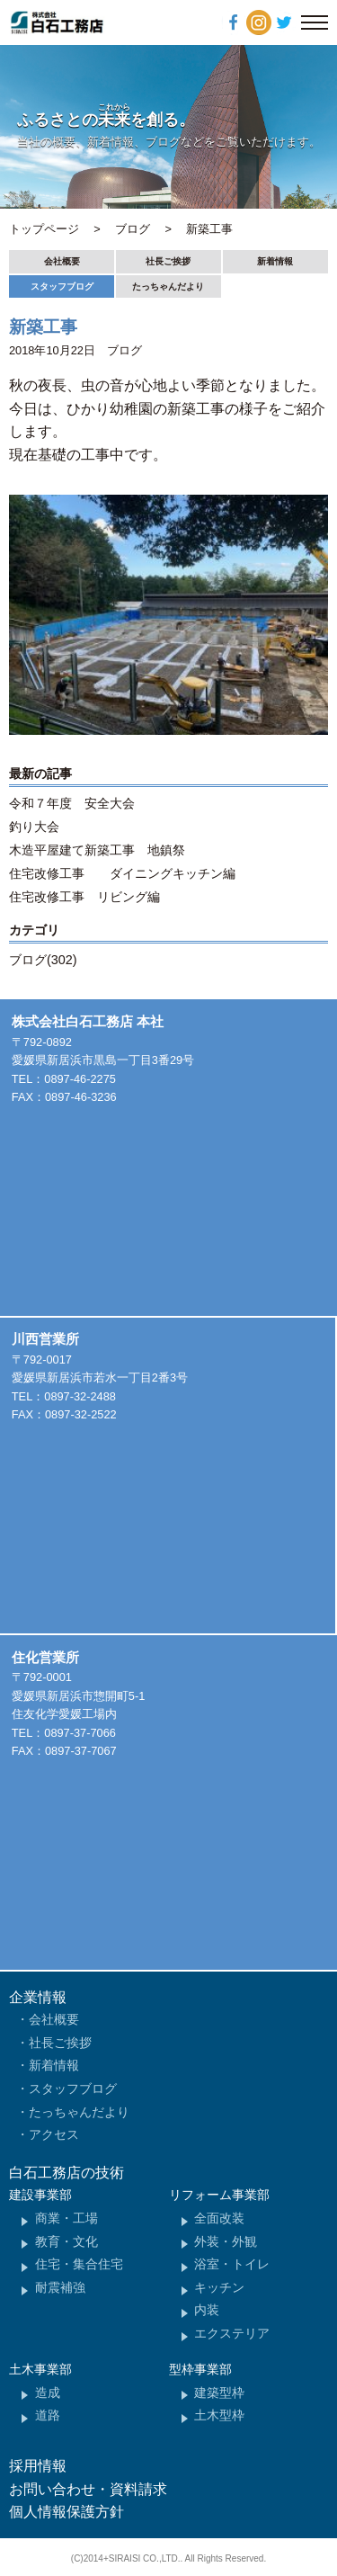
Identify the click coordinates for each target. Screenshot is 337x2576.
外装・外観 (225, 2241)
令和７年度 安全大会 (72, 803)
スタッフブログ (62, 286)
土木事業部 (40, 2369)
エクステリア (232, 2333)
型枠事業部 (200, 2369)
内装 (206, 2310)
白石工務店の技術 (66, 2172)
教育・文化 (66, 2241)
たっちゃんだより (168, 286)
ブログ (124, 350)
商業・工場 (66, 2218)
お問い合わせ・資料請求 (88, 2489)
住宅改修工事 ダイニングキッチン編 (122, 873)
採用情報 (38, 2465)
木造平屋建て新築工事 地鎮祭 (97, 850)
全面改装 (219, 2218)
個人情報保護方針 (66, 2511)
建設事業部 (40, 2194)
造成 (47, 2392)
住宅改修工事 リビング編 (84, 897)
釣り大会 (34, 826)
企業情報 (38, 1997)
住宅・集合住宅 (79, 2264)
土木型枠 (219, 2415)
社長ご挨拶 (168, 261)
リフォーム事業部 (219, 2194)
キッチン (219, 2287)
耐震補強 (60, 2287)
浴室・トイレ (232, 2264)
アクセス (54, 2134)
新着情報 (275, 261)
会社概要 (62, 261)
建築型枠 (219, 2392)
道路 (47, 2415)
